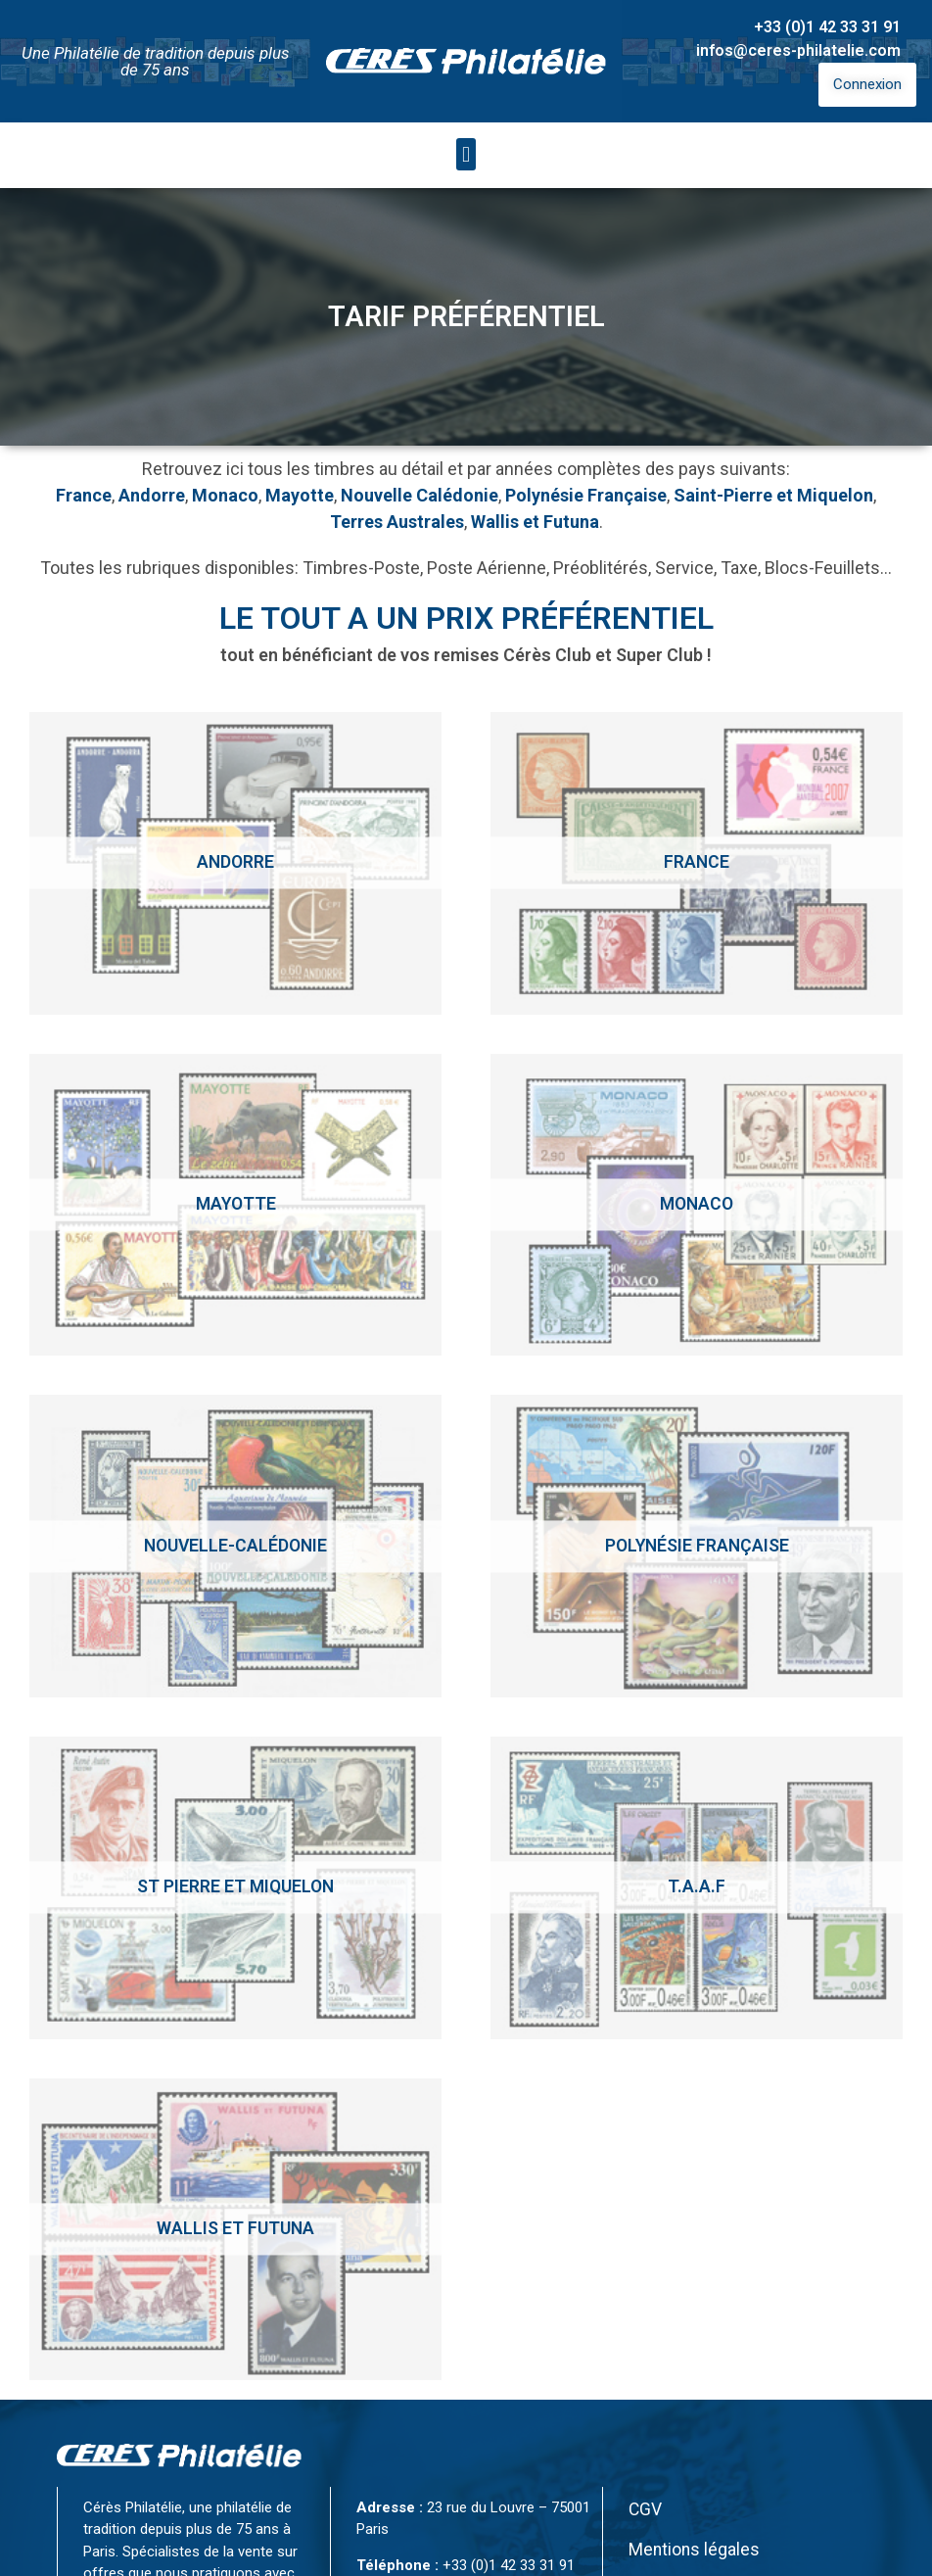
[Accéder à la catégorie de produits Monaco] (696, 1205)
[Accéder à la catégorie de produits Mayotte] (235, 1205)
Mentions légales (694, 2549)
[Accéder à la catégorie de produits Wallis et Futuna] (235, 2229)
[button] (465, 154)
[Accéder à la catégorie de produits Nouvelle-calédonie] (235, 1546)
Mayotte (299, 495)
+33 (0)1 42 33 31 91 (827, 27)
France (84, 495)
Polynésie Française (586, 495)
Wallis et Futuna (535, 521)
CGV (645, 2509)
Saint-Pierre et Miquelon (773, 495)
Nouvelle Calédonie (419, 495)
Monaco (225, 495)
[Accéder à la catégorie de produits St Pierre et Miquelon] (235, 1888)
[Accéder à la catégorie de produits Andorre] (235, 863)
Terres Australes (397, 521)
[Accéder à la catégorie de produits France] (696, 863)
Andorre (151, 495)
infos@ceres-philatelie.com (798, 50)
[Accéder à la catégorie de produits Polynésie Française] (696, 1546)
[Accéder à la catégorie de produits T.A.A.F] (696, 1888)
